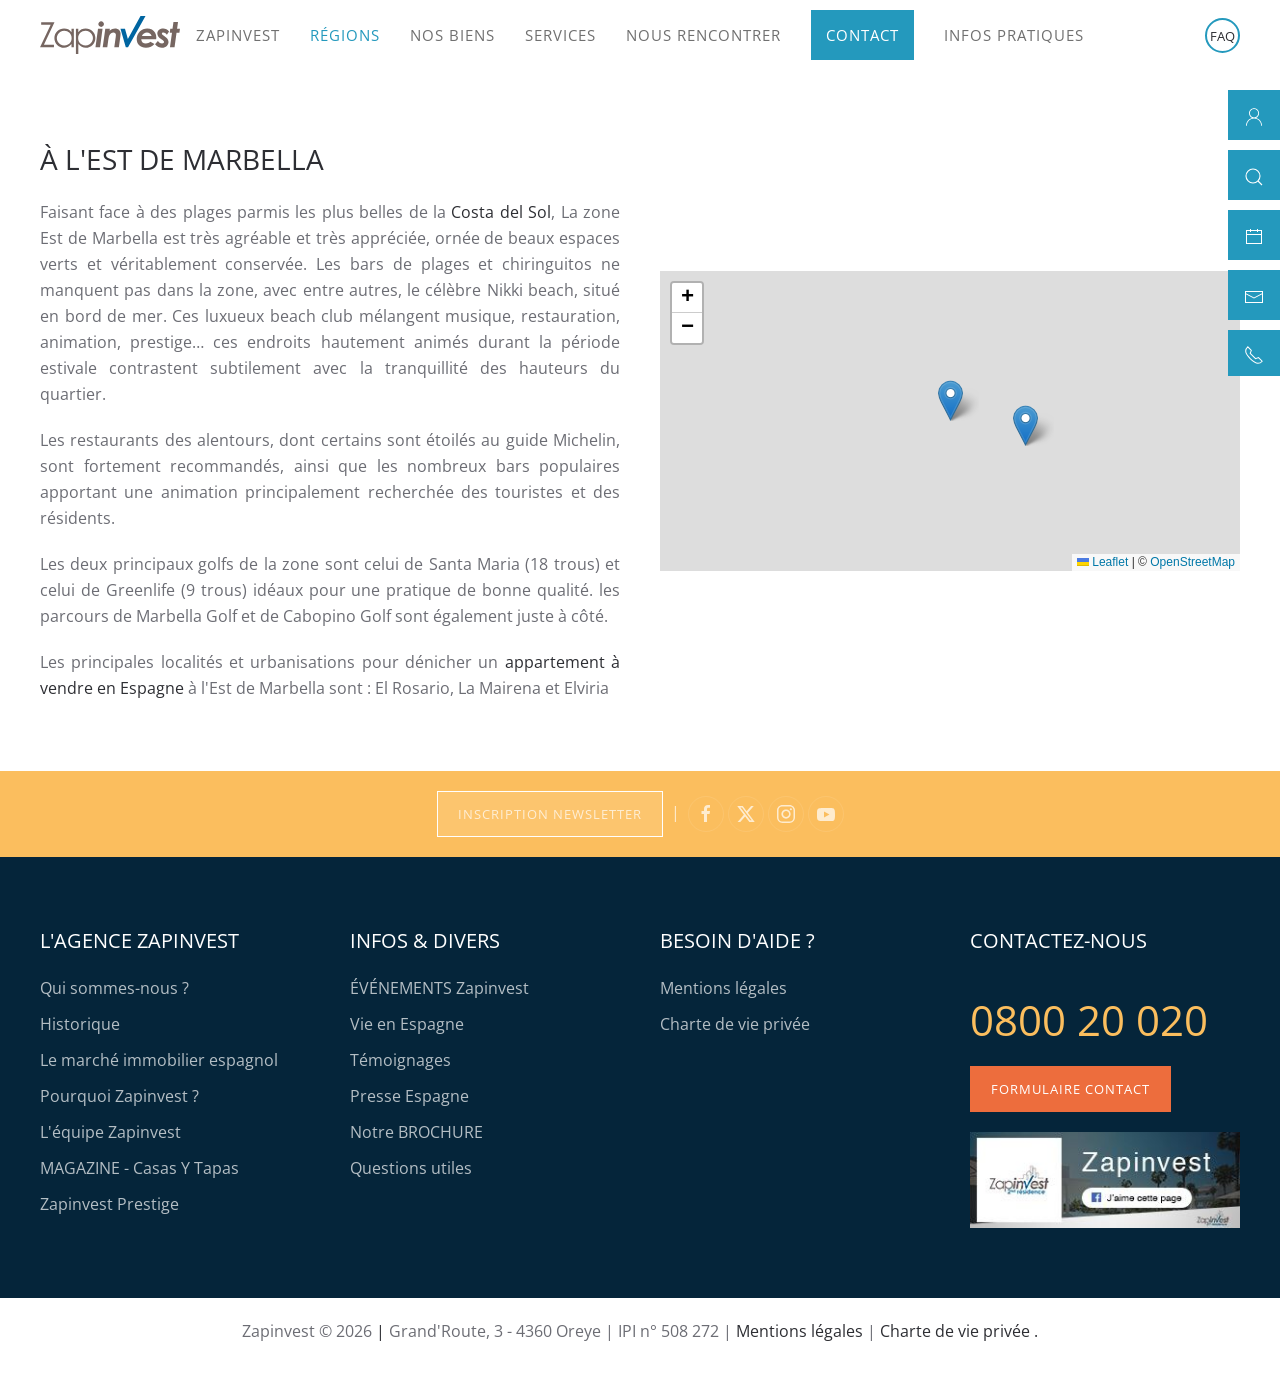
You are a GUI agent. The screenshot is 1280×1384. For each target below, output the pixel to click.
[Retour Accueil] (110, 35)
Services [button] (560, 35)
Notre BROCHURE (416, 1132)
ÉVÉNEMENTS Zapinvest (439, 988)
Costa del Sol (501, 212)
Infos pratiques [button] (1014, 35)
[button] (950, 400)
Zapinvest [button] (238, 35)
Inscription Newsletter (550, 814)
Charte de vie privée (735, 1024)
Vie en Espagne (407, 1024)
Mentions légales (723, 988)
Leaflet (1102, 562)
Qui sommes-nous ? (114, 988)
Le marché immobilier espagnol (159, 1060)
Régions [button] (345, 35)
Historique (80, 1024)
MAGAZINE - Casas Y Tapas (139, 1168)
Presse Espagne (409, 1096)
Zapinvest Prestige (109, 1204)
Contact (862, 35)
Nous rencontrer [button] (703, 35)
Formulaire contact (1070, 1089)
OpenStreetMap (1192, 562)
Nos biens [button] (452, 35)
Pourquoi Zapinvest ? (119, 1096)
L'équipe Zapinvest (110, 1132)
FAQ (1222, 36)
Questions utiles (411, 1168)
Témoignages (400, 1060)
